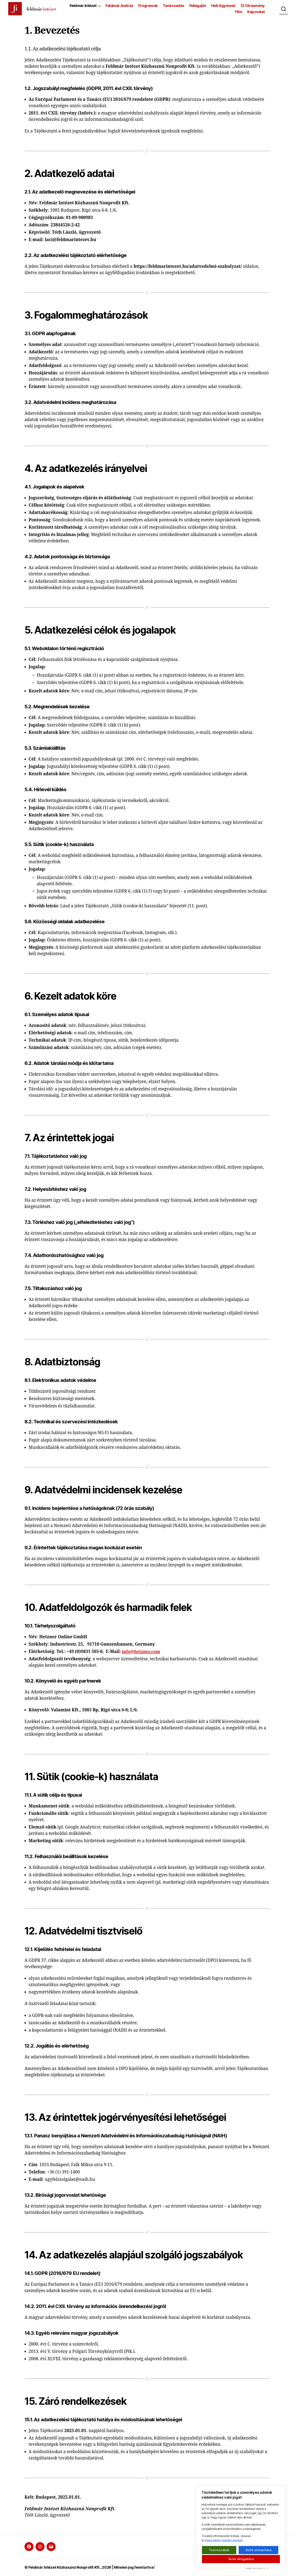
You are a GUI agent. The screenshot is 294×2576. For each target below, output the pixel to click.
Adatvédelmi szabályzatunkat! (224, 2540)
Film (238, 12)
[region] (241, 2527)
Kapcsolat (256, 12)
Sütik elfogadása (241, 2559)
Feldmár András (149, 6)
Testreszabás (219, 2550)
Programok (177, 6)
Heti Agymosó (253, 6)
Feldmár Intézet (112, 6)
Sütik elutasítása (258, 2550)
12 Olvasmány (218, 12)
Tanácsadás (203, 6)
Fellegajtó (227, 6)
